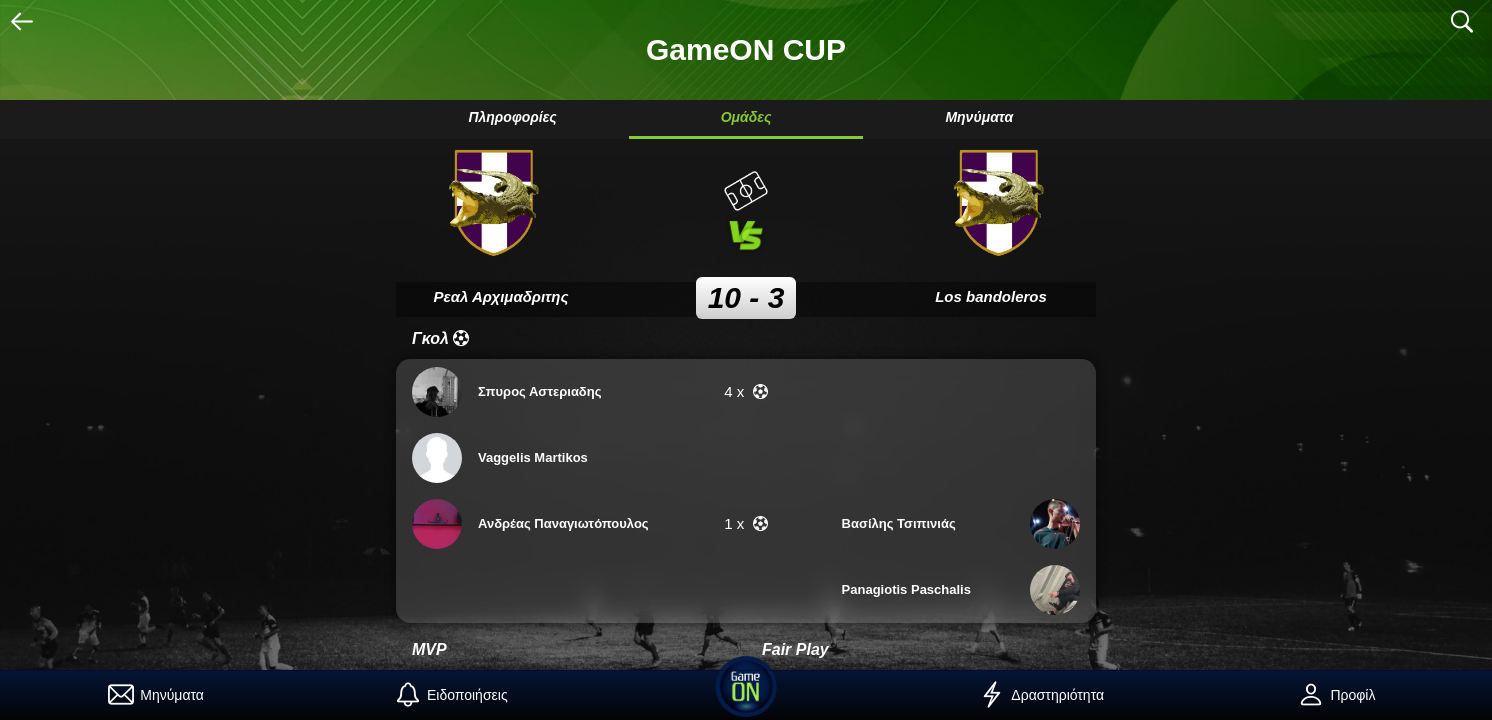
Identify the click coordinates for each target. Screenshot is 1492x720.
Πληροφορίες (512, 117)
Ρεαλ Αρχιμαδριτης (501, 296)
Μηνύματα (979, 117)
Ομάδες (746, 117)
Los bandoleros (991, 296)
